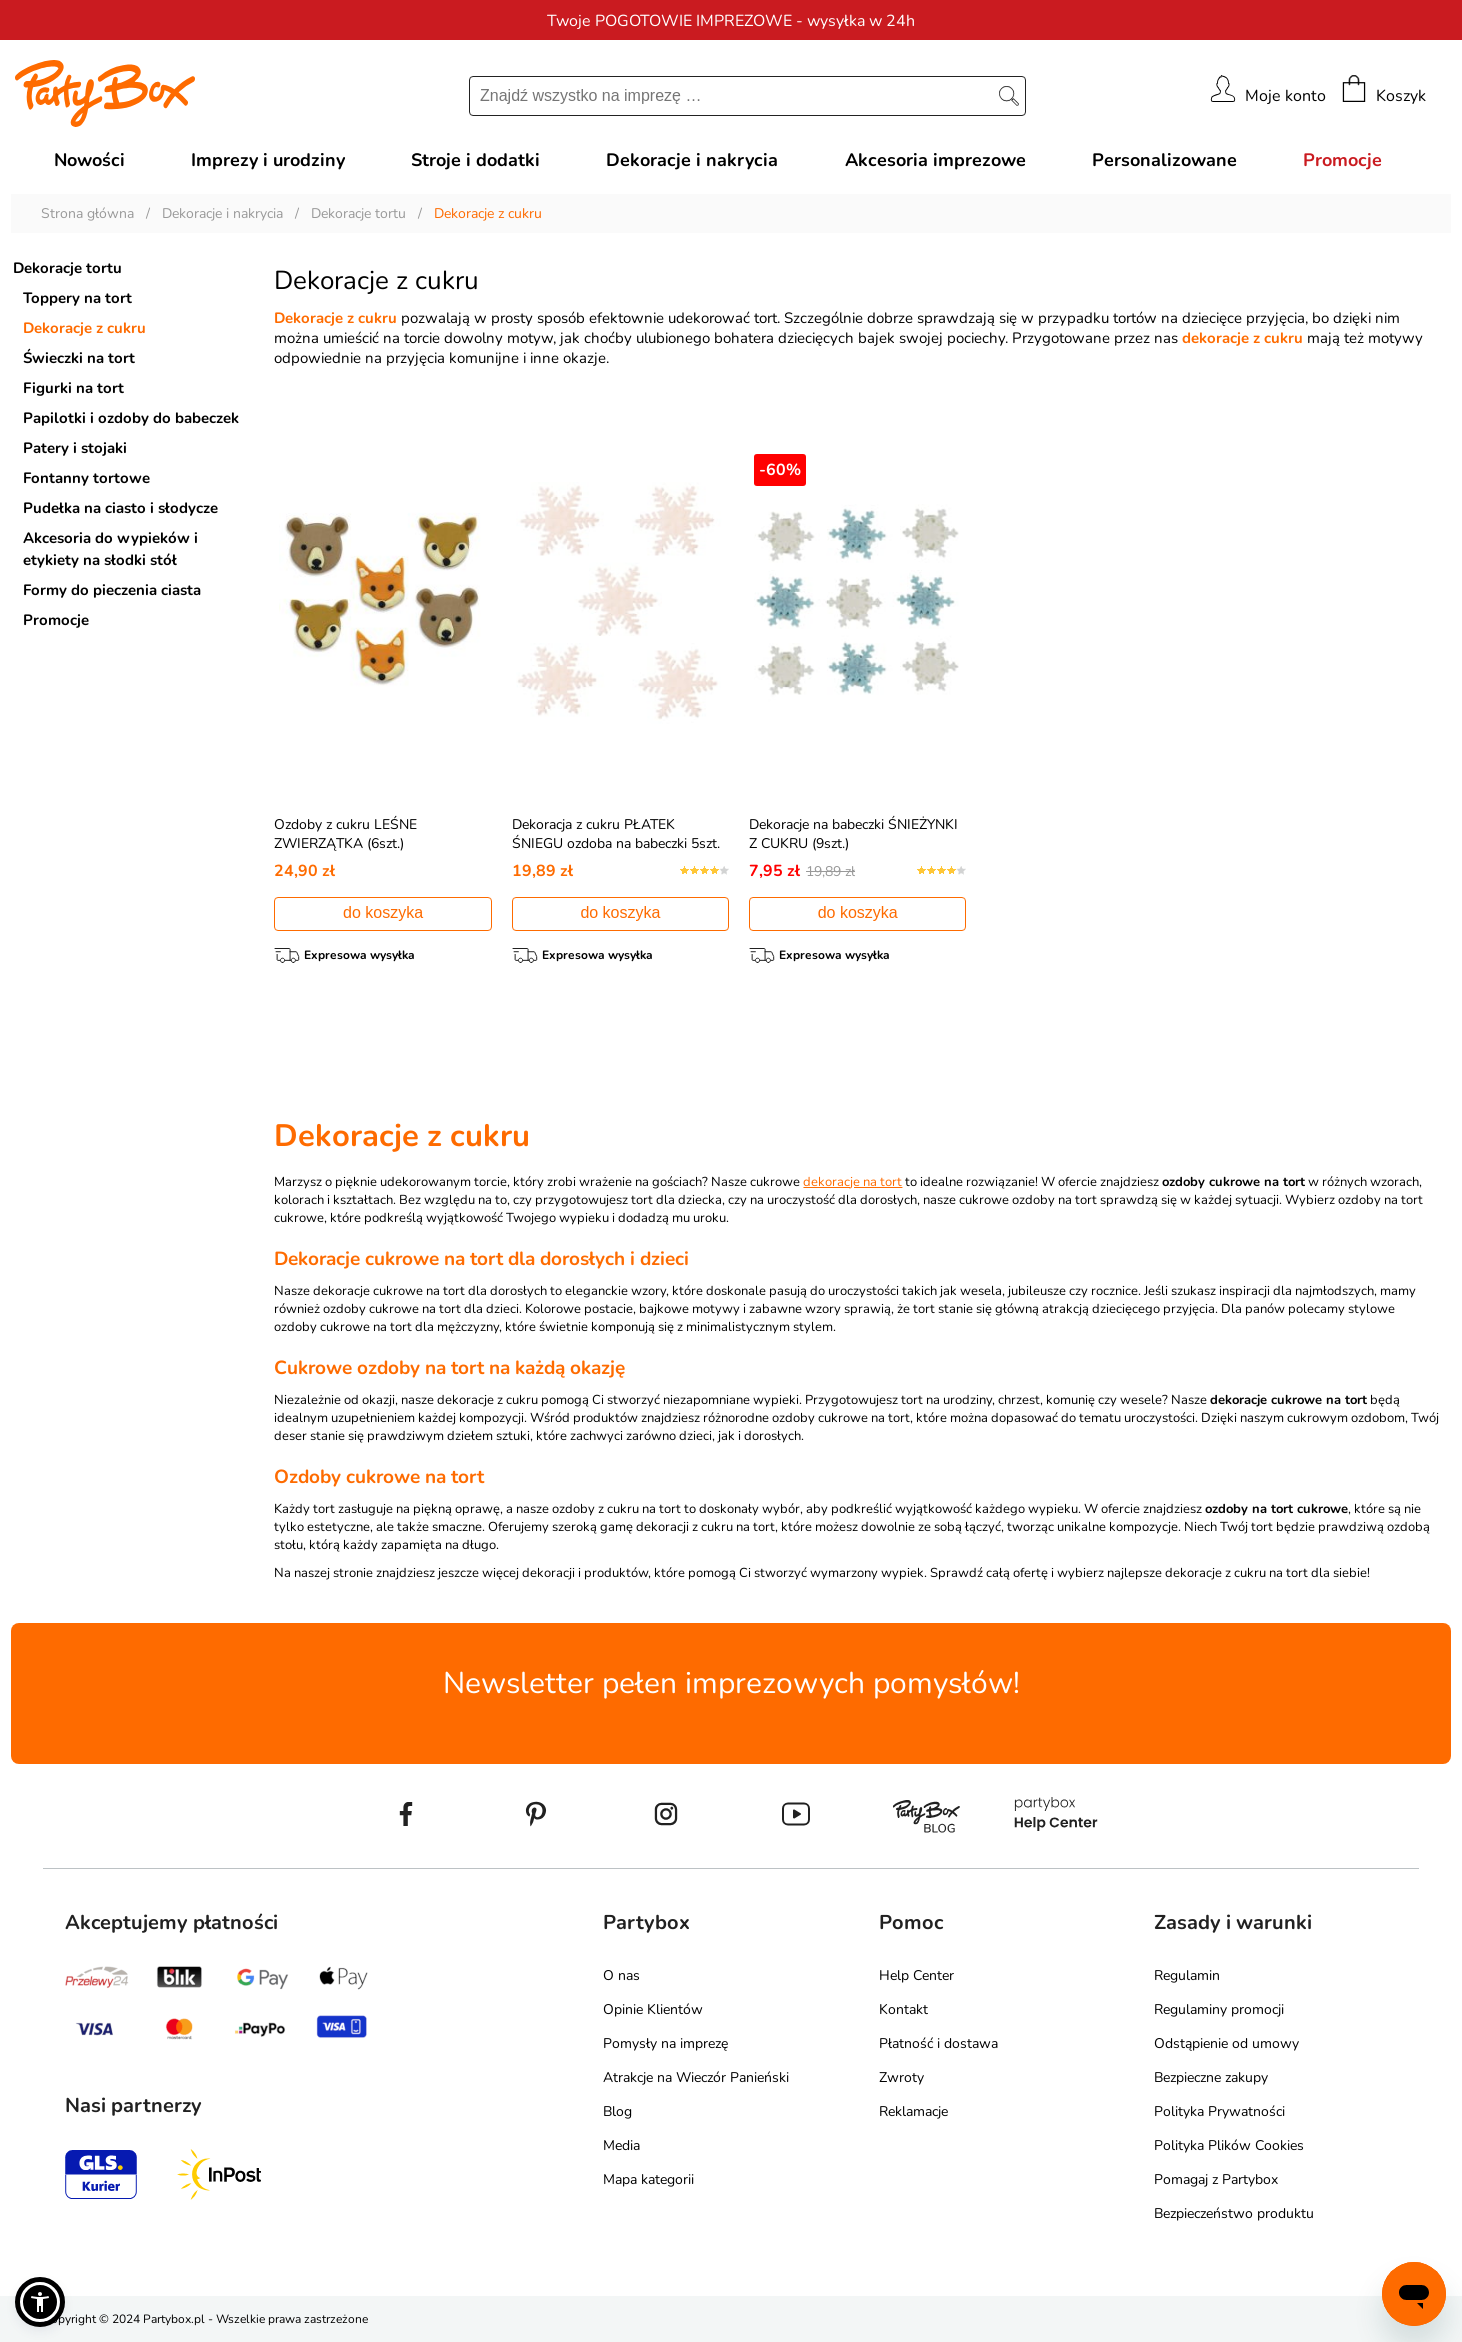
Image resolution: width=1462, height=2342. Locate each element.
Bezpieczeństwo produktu (1234, 2213)
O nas (621, 1975)
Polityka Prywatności (1219, 2111)
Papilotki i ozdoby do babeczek (131, 418)
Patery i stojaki (75, 448)
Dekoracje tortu (67, 268)
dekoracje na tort (852, 1182)
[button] (40, 2302)
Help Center (916, 1975)
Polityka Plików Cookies (1229, 2145)
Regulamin (1187, 1975)
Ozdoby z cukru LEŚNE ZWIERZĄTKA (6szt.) (345, 834)
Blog (617, 2111)
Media (621, 2145)
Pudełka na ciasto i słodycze (120, 508)
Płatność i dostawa (938, 2043)
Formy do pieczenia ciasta (112, 590)
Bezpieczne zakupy (1211, 2077)
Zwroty (901, 2077)
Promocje (56, 620)
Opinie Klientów (653, 2009)
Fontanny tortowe (86, 478)
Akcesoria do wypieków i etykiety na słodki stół (110, 549)
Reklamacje (913, 2111)
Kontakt (903, 2009)
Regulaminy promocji (1219, 2009)
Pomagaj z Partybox (1216, 2179)
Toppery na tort (77, 298)
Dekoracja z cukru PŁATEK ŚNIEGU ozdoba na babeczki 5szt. (616, 834)
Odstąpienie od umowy (1226, 2043)
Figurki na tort (73, 388)
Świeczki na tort (79, 358)
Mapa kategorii (648, 2179)
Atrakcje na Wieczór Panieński (696, 2077)
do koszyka (383, 912)
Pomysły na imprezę (665, 2043)
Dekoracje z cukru (84, 328)
